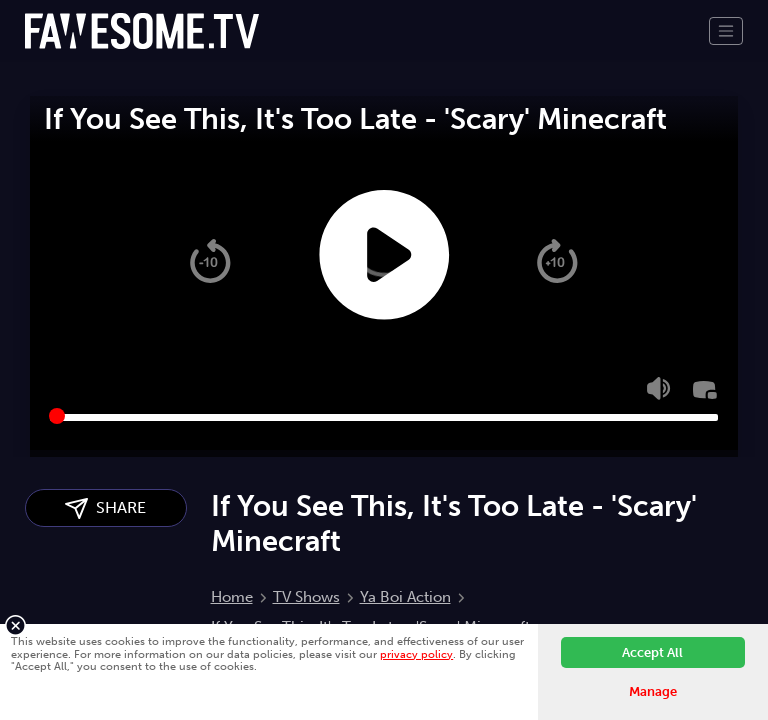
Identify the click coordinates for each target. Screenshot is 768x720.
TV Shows (306, 597)
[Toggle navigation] (726, 31)
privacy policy (416, 654)
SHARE (105, 508)
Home (232, 597)
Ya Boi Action (405, 597)
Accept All (652, 652)
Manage (653, 691)
